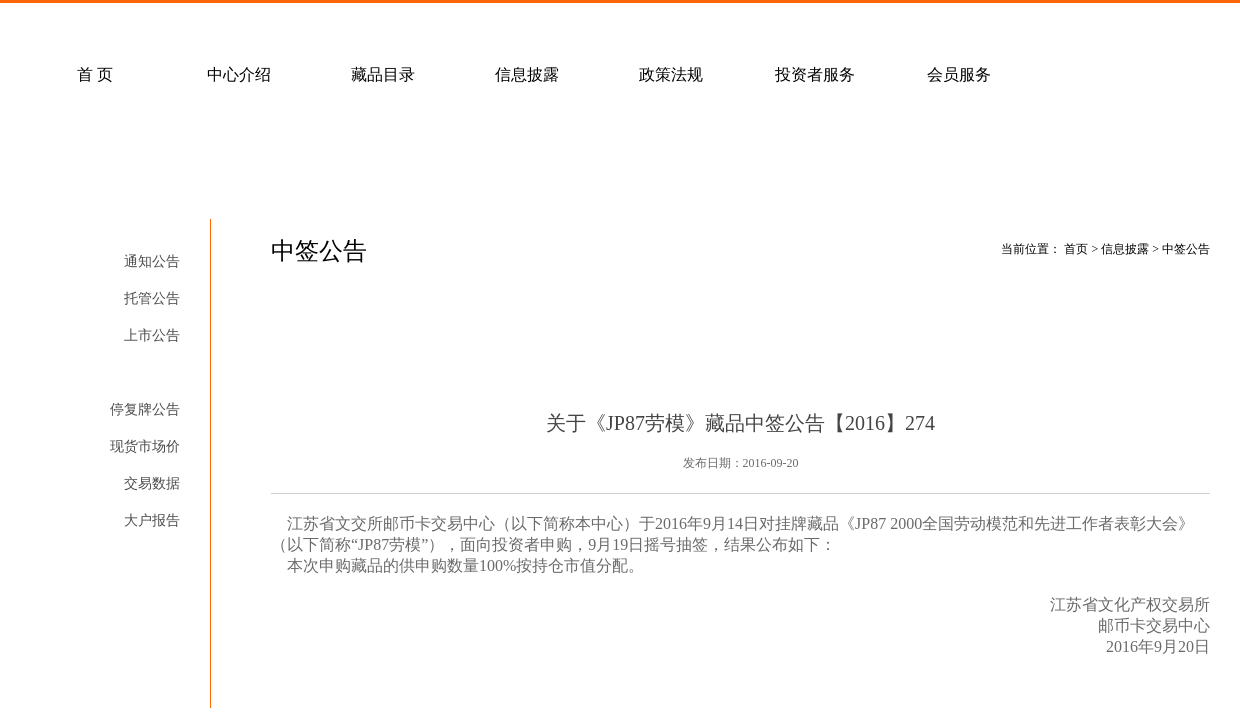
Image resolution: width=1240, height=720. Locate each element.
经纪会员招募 (423, 26)
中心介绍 (239, 74)
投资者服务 (815, 74)
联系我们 (567, 26)
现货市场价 (145, 446)
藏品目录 (383, 74)
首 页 (95, 74)
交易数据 (152, 483)
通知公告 (152, 261)
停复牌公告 (145, 409)
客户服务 (279, 26)
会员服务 (959, 74)
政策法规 (671, 74)
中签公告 (152, 372)
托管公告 (152, 298)
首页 (1076, 249)
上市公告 (152, 335)
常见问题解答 (135, 26)
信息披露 (527, 74)
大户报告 (152, 520)
